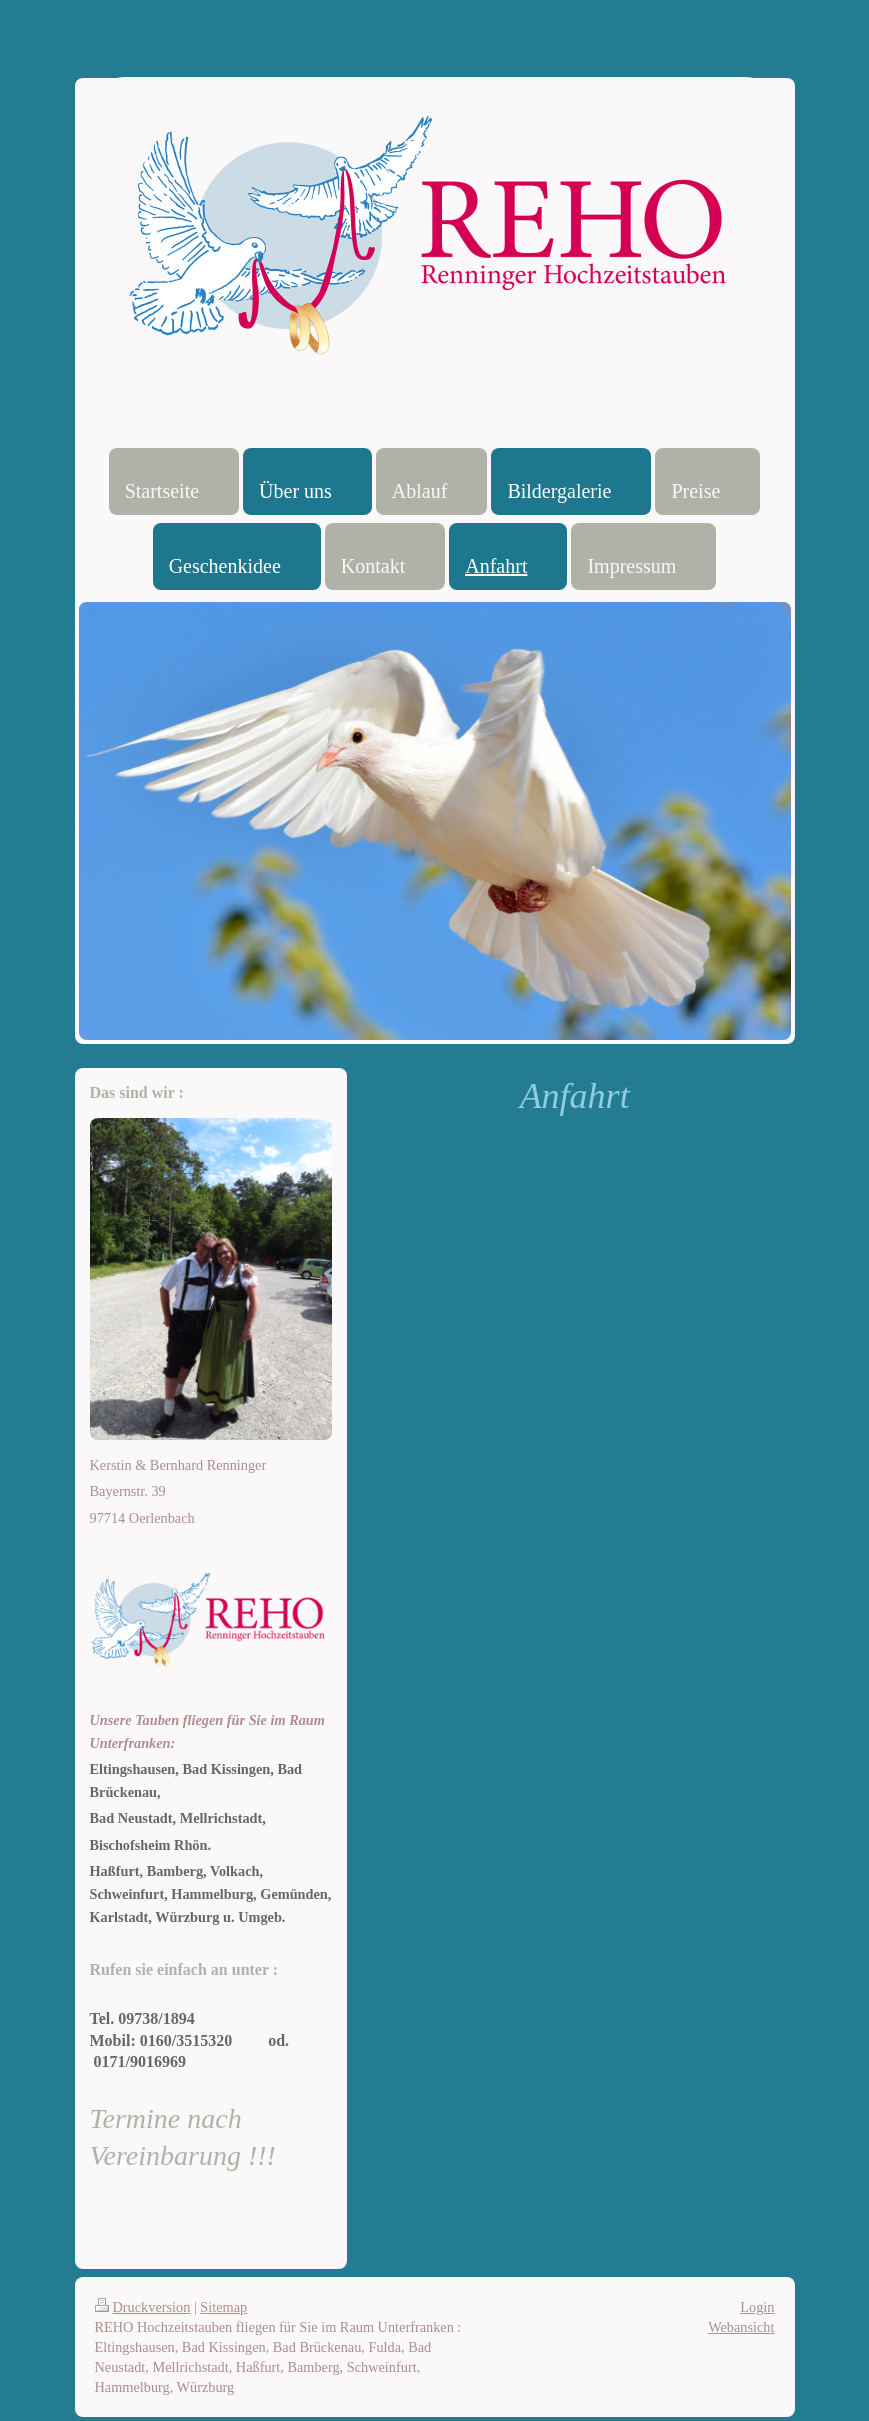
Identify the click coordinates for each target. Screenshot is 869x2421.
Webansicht (741, 2327)
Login (757, 2307)
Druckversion (143, 2307)
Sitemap (223, 2307)
